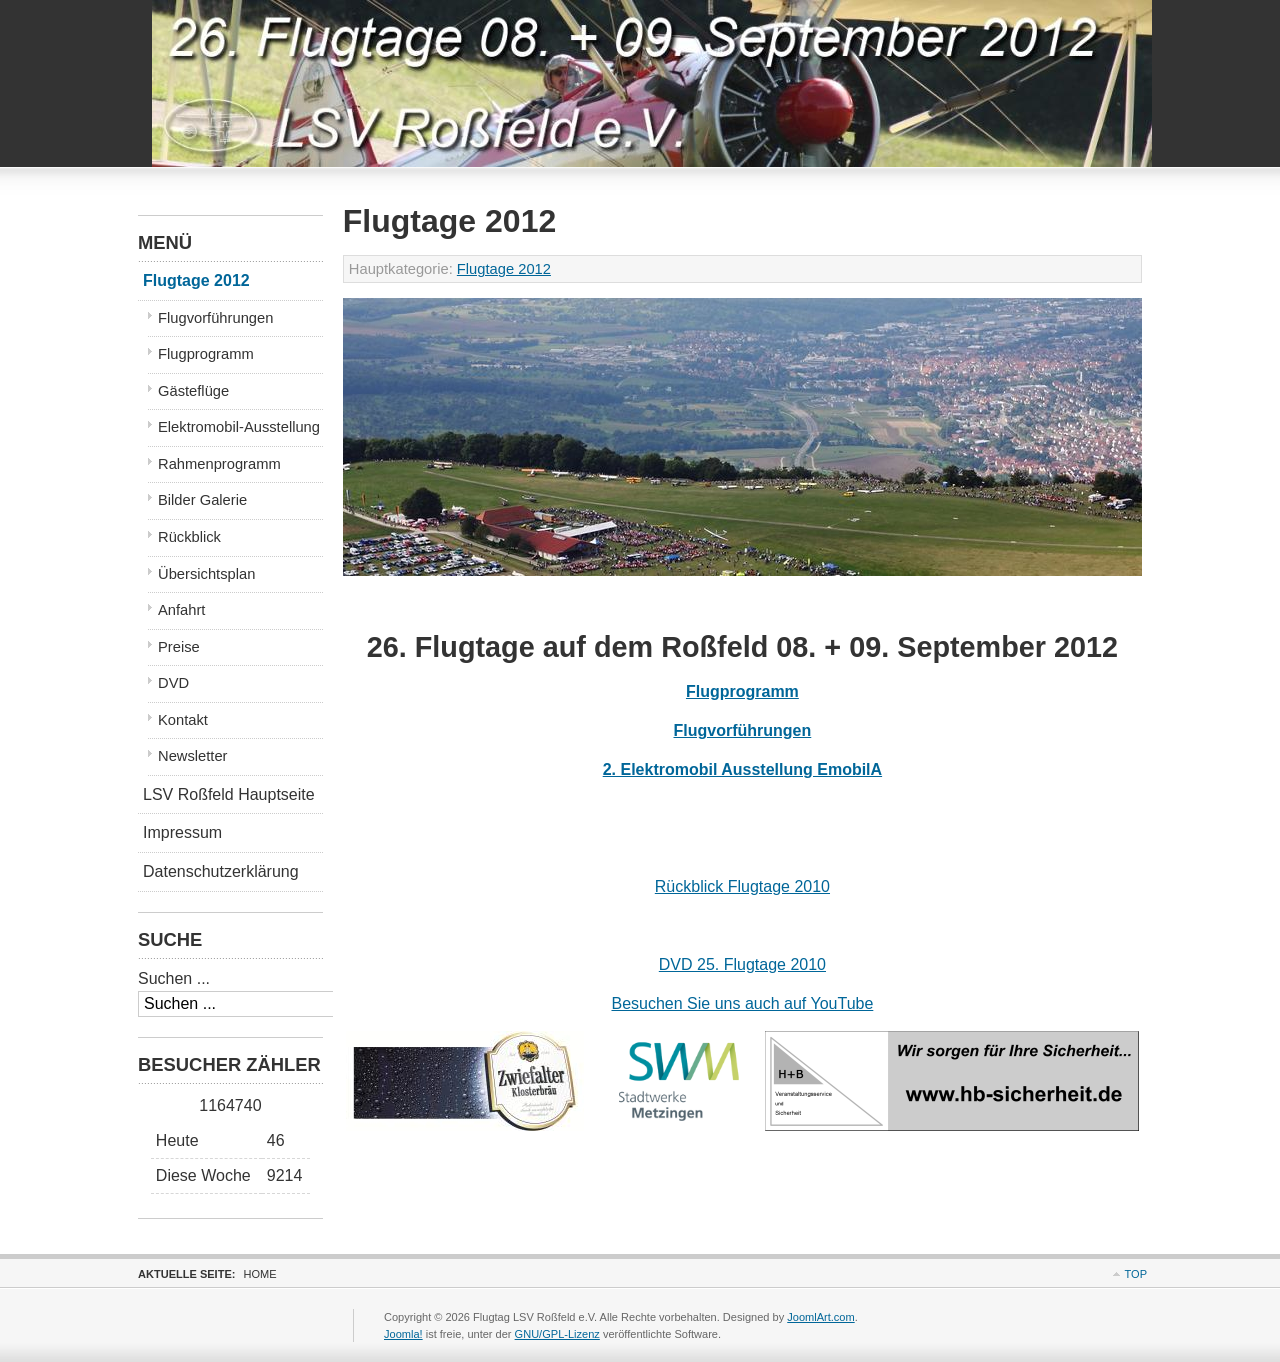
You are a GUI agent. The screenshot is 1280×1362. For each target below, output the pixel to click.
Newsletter (193, 756)
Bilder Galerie (202, 500)
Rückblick (189, 537)
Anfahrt (181, 610)
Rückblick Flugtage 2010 (742, 886)
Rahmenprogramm (219, 464)
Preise (179, 647)
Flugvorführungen (743, 730)
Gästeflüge (193, 391)
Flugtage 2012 (504, 269)
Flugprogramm (742, 691)
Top (1136, 1274)
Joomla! (403, 1334)
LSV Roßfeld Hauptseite (229, 794)
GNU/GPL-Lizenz (557, 1334)
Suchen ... (174, 978)
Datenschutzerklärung (221, 871)
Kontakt (183, 720)
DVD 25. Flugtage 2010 (742, 964)
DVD (173, 683)
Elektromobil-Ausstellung (239, 427)
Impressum (182, 832)
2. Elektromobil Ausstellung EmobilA (742, 769)
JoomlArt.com (820, 1317)
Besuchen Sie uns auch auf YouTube (742, 1003)
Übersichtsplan (206, 574)
